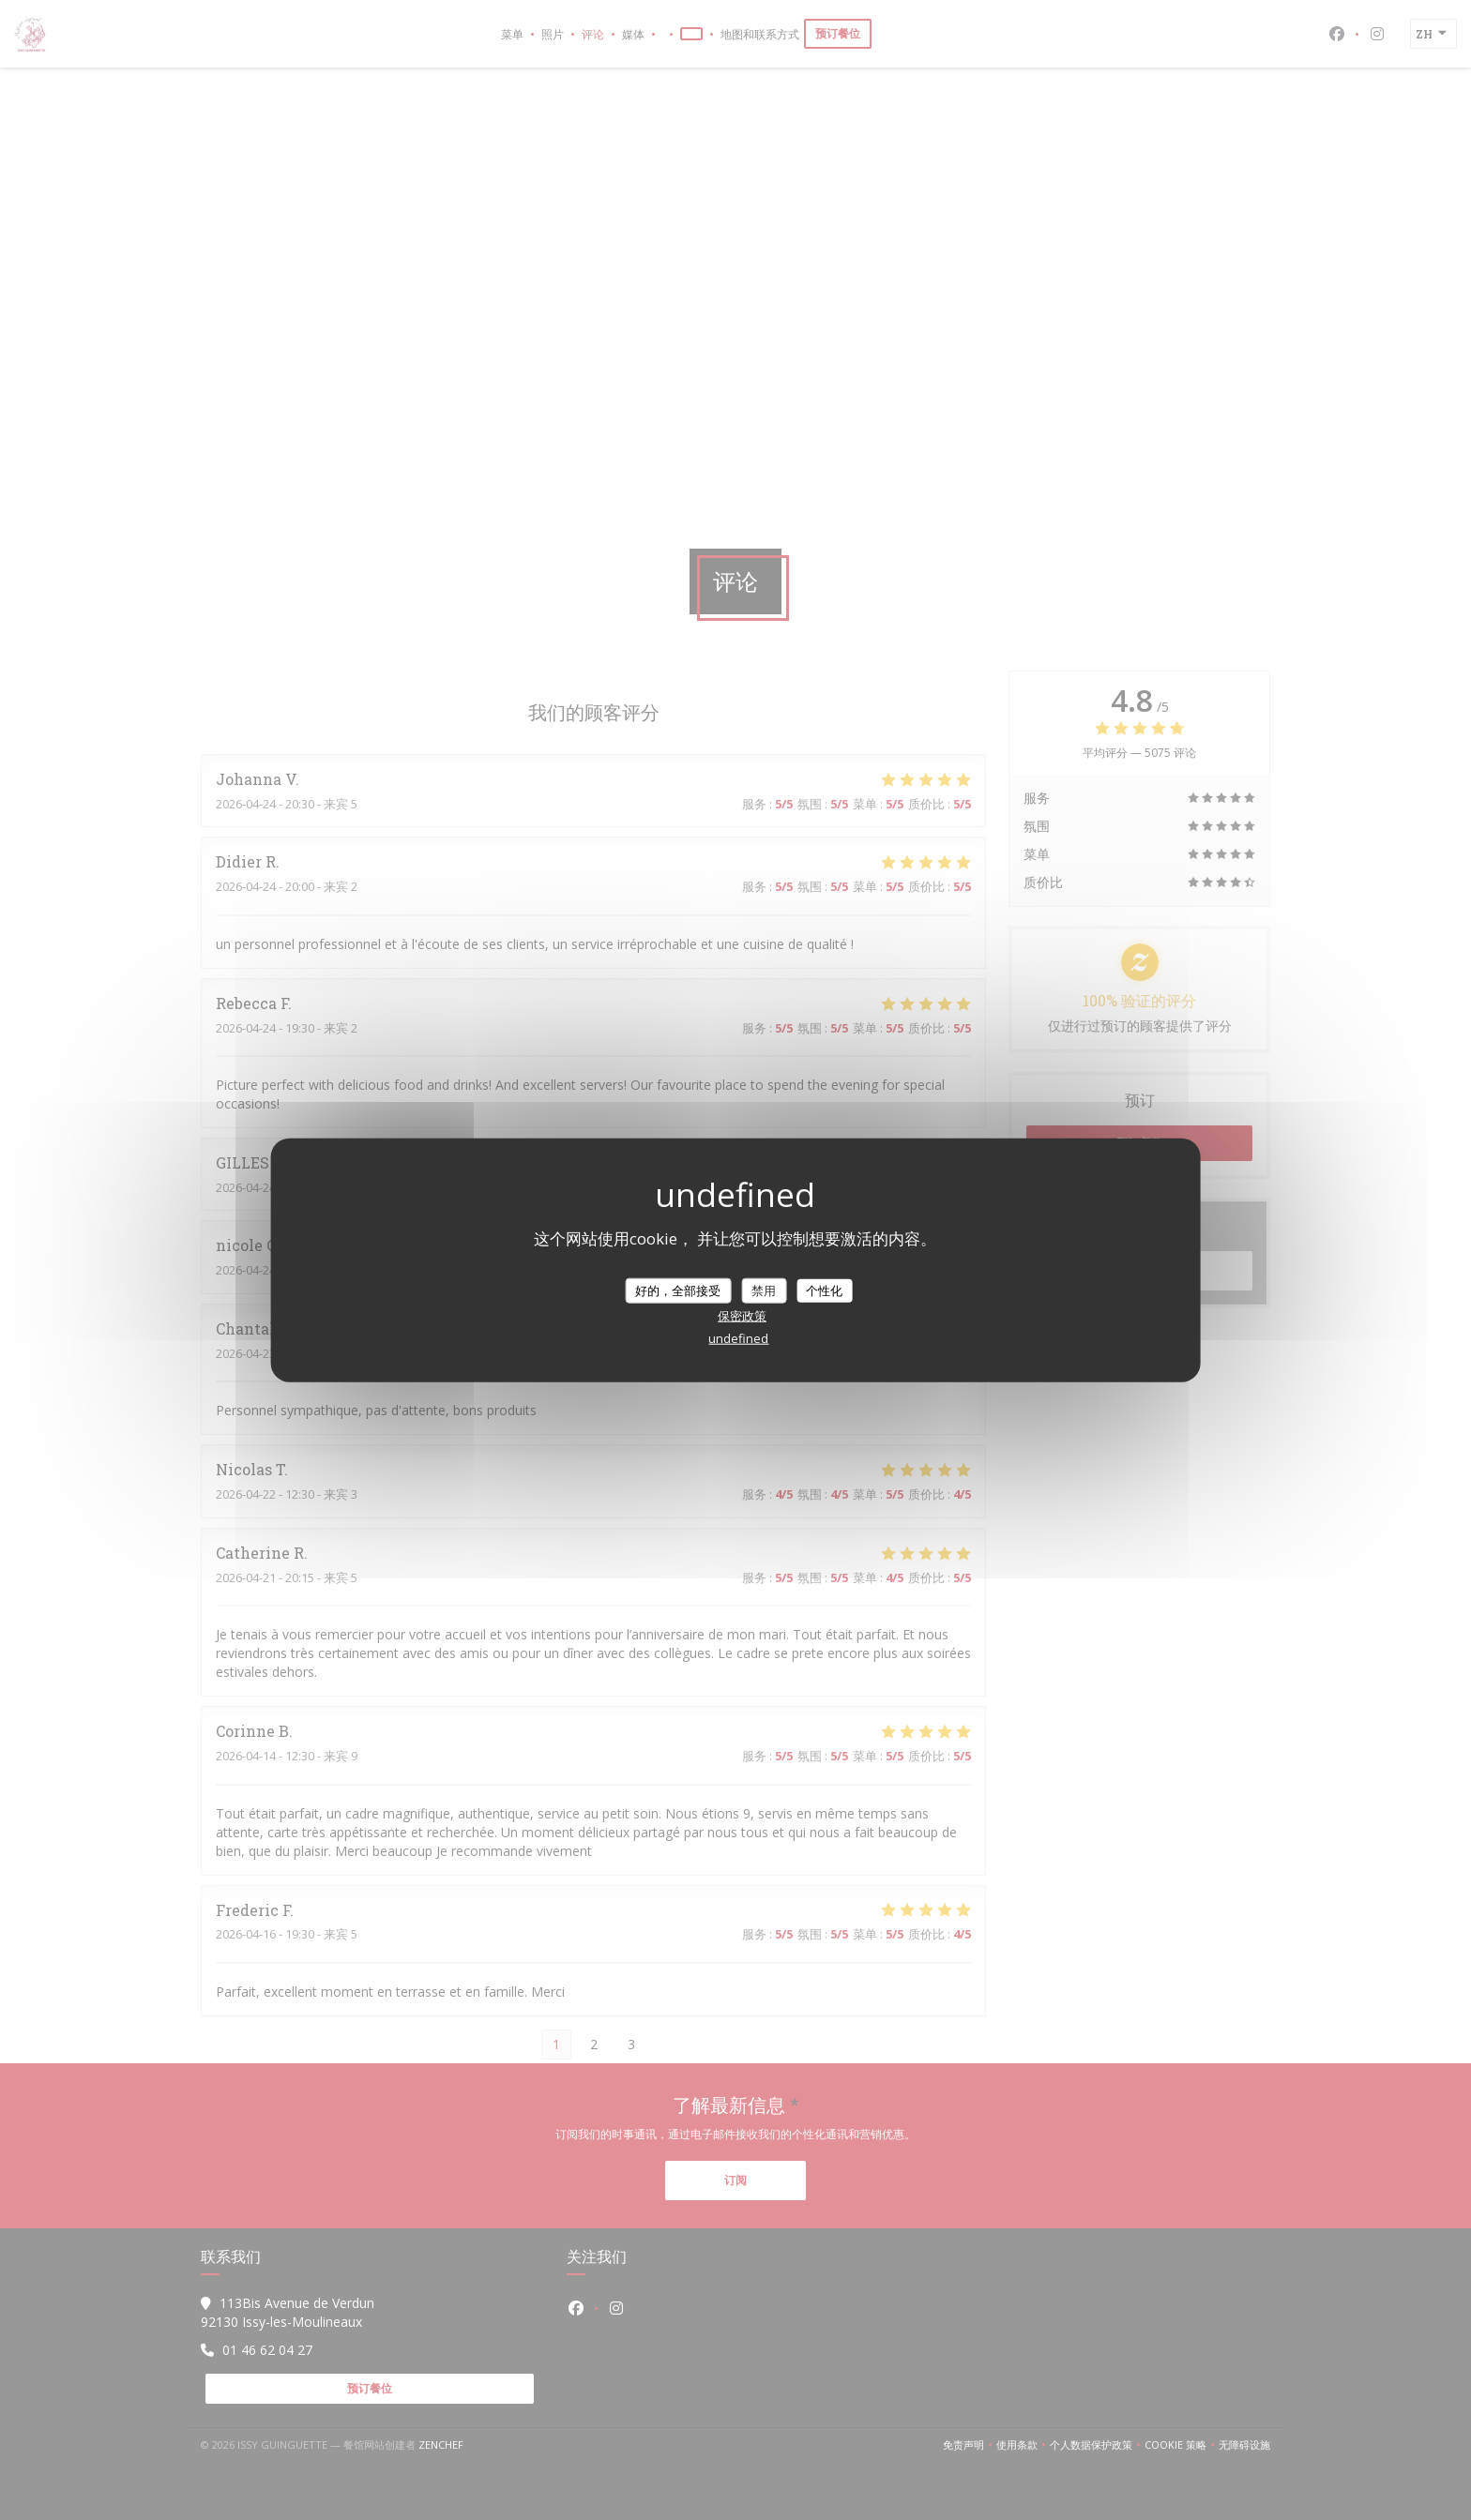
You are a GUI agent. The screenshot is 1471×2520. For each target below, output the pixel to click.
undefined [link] (738, 1338)
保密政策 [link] (742, 1315)
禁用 (763, 1289)
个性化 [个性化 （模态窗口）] (824, 1289)
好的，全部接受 (677, 1289)
